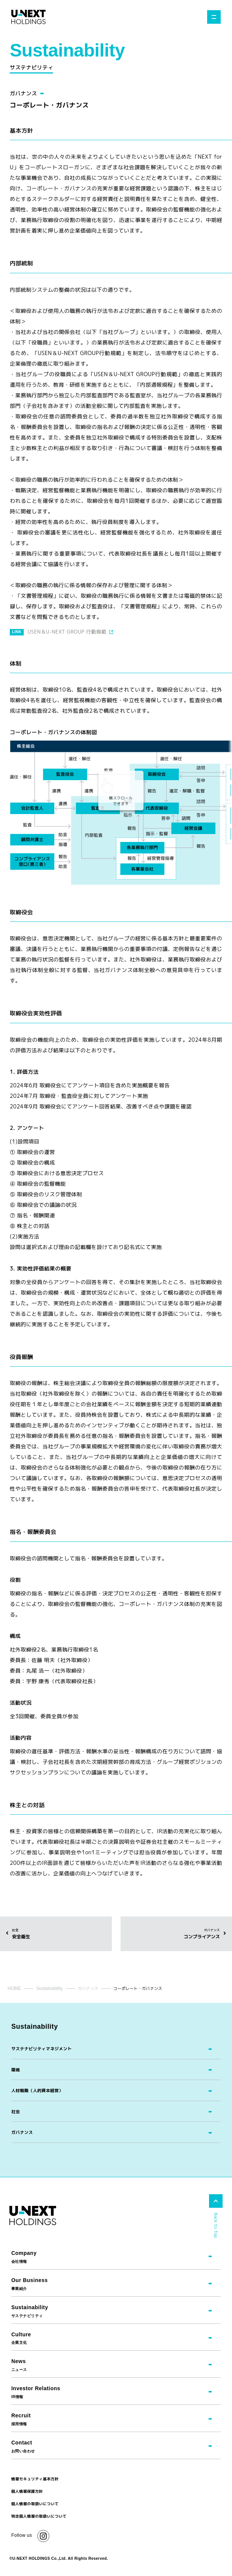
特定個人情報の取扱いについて (39, 2516)
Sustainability (49, 1988)
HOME (14, 1988)
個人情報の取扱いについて (35, 2503)
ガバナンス (88, 1988)
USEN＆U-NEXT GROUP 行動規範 (66, 631)
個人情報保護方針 (27, 2491)
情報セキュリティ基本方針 (35, 2478)
